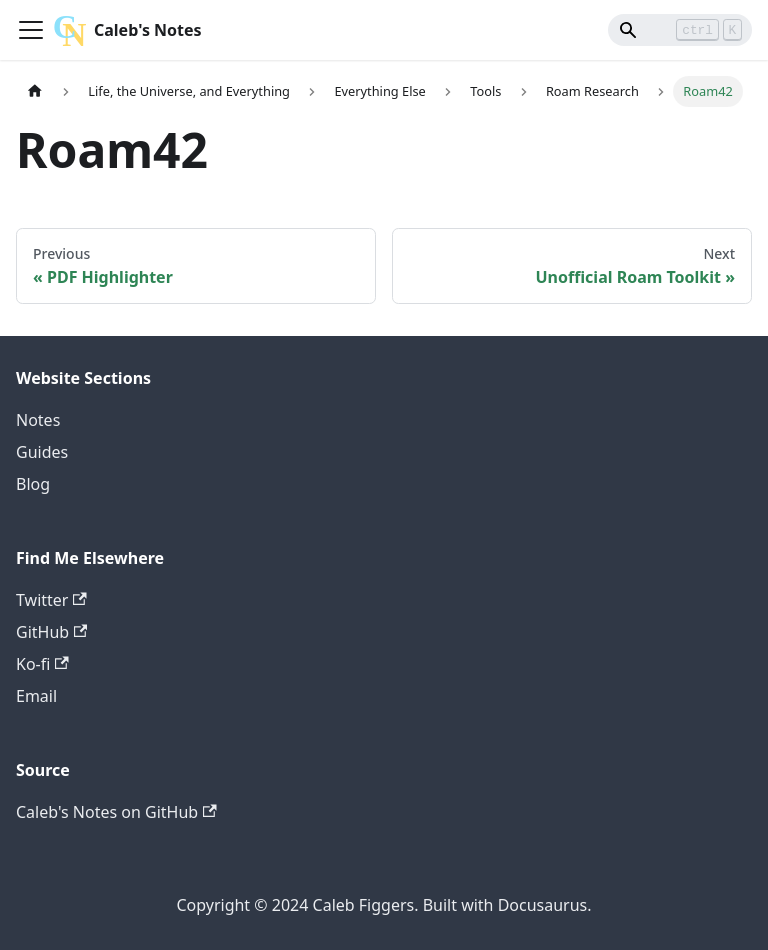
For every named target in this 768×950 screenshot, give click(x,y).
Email (36, 696)
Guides (42, 452)
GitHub (51, 632)
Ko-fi (42, 664)
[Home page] (35, 91)
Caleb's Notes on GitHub (116, 812)
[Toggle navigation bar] (31, 30)
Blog (33, 484)
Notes (38, 420)
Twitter (51, 600)
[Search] (680, 30)
